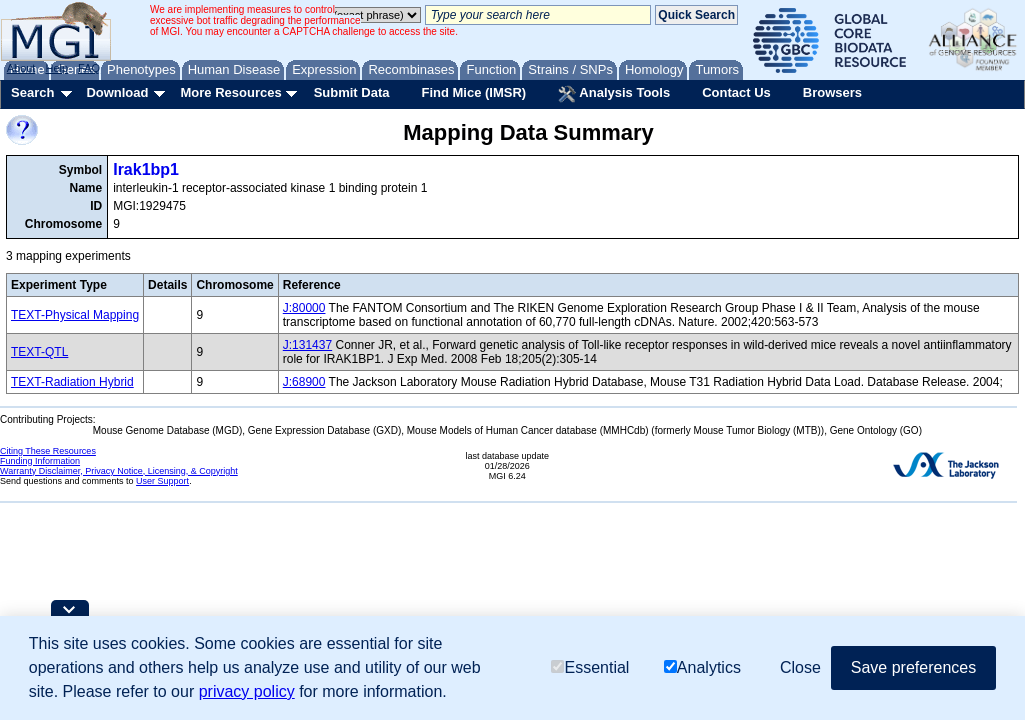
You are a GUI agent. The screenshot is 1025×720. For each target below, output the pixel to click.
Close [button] (800, 667)
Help (56, 68)
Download (117, 92)
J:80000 (304, 308)
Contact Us (736, 92)
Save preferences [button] (913, 667)
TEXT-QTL (39, 352)
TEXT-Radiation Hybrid (72, 382)
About (21, 68)
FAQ (89, 68)
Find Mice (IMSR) (473, 92)
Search (32, 92)
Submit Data (352, 92)
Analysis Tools (614, 94)
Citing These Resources (48, 451)
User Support (162, 481)
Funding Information (40, 461)
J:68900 (304, 382)
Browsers (832, 92)
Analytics (702, 667)
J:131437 (307, 345)
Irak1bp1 (146, 169)
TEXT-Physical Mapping (75, 315)
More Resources (230, 92)
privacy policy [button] (247, 691)
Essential (590, 667)
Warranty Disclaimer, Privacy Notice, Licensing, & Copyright (119, 471)
